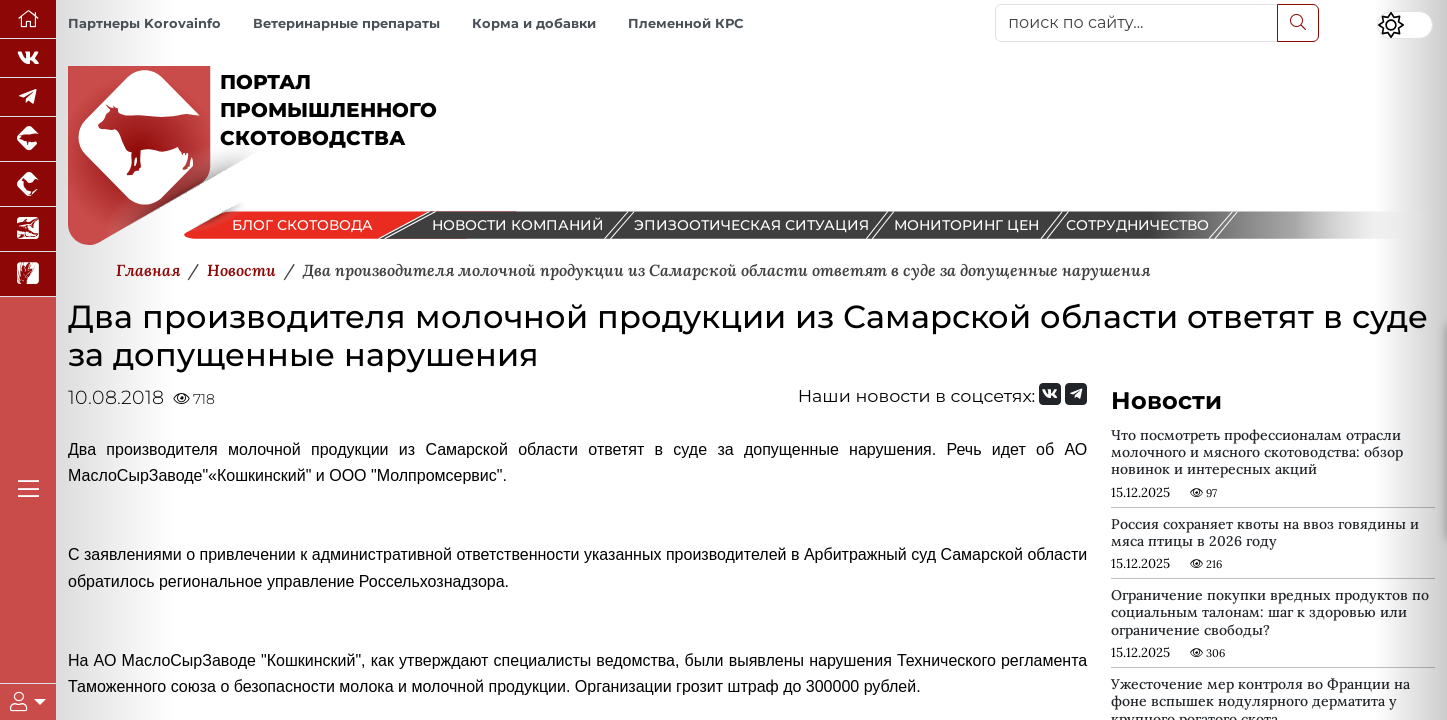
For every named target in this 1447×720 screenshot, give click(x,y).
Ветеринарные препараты (346, 23)
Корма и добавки (534, 23)
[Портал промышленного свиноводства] (28, 139)
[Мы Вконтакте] (28, 58)
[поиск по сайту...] (1136, 23)
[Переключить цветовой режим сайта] (1405, 25)
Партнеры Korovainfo (144, 23)
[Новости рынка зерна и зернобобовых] (28, 274)
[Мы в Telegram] (28, 97)
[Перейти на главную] (28, 19)
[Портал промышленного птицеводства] (28, 184)
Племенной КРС (685, 23)
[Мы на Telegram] (1076, 394)
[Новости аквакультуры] (28, 229)
